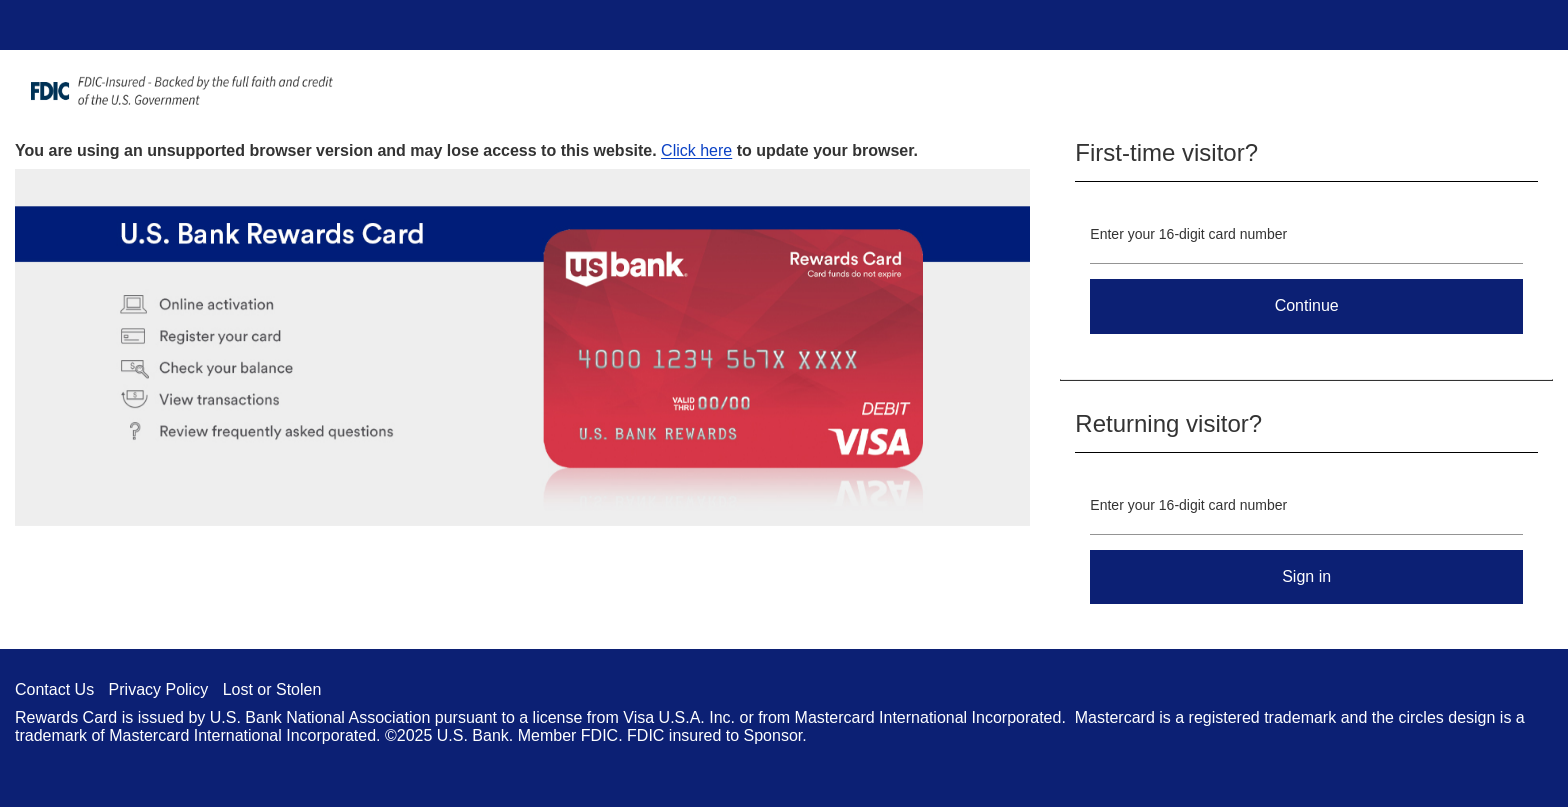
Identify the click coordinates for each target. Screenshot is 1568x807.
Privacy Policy (159, 689)
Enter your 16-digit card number (1188, 234)
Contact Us (54, 689)
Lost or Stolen (272, 689)
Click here (696, 150)
